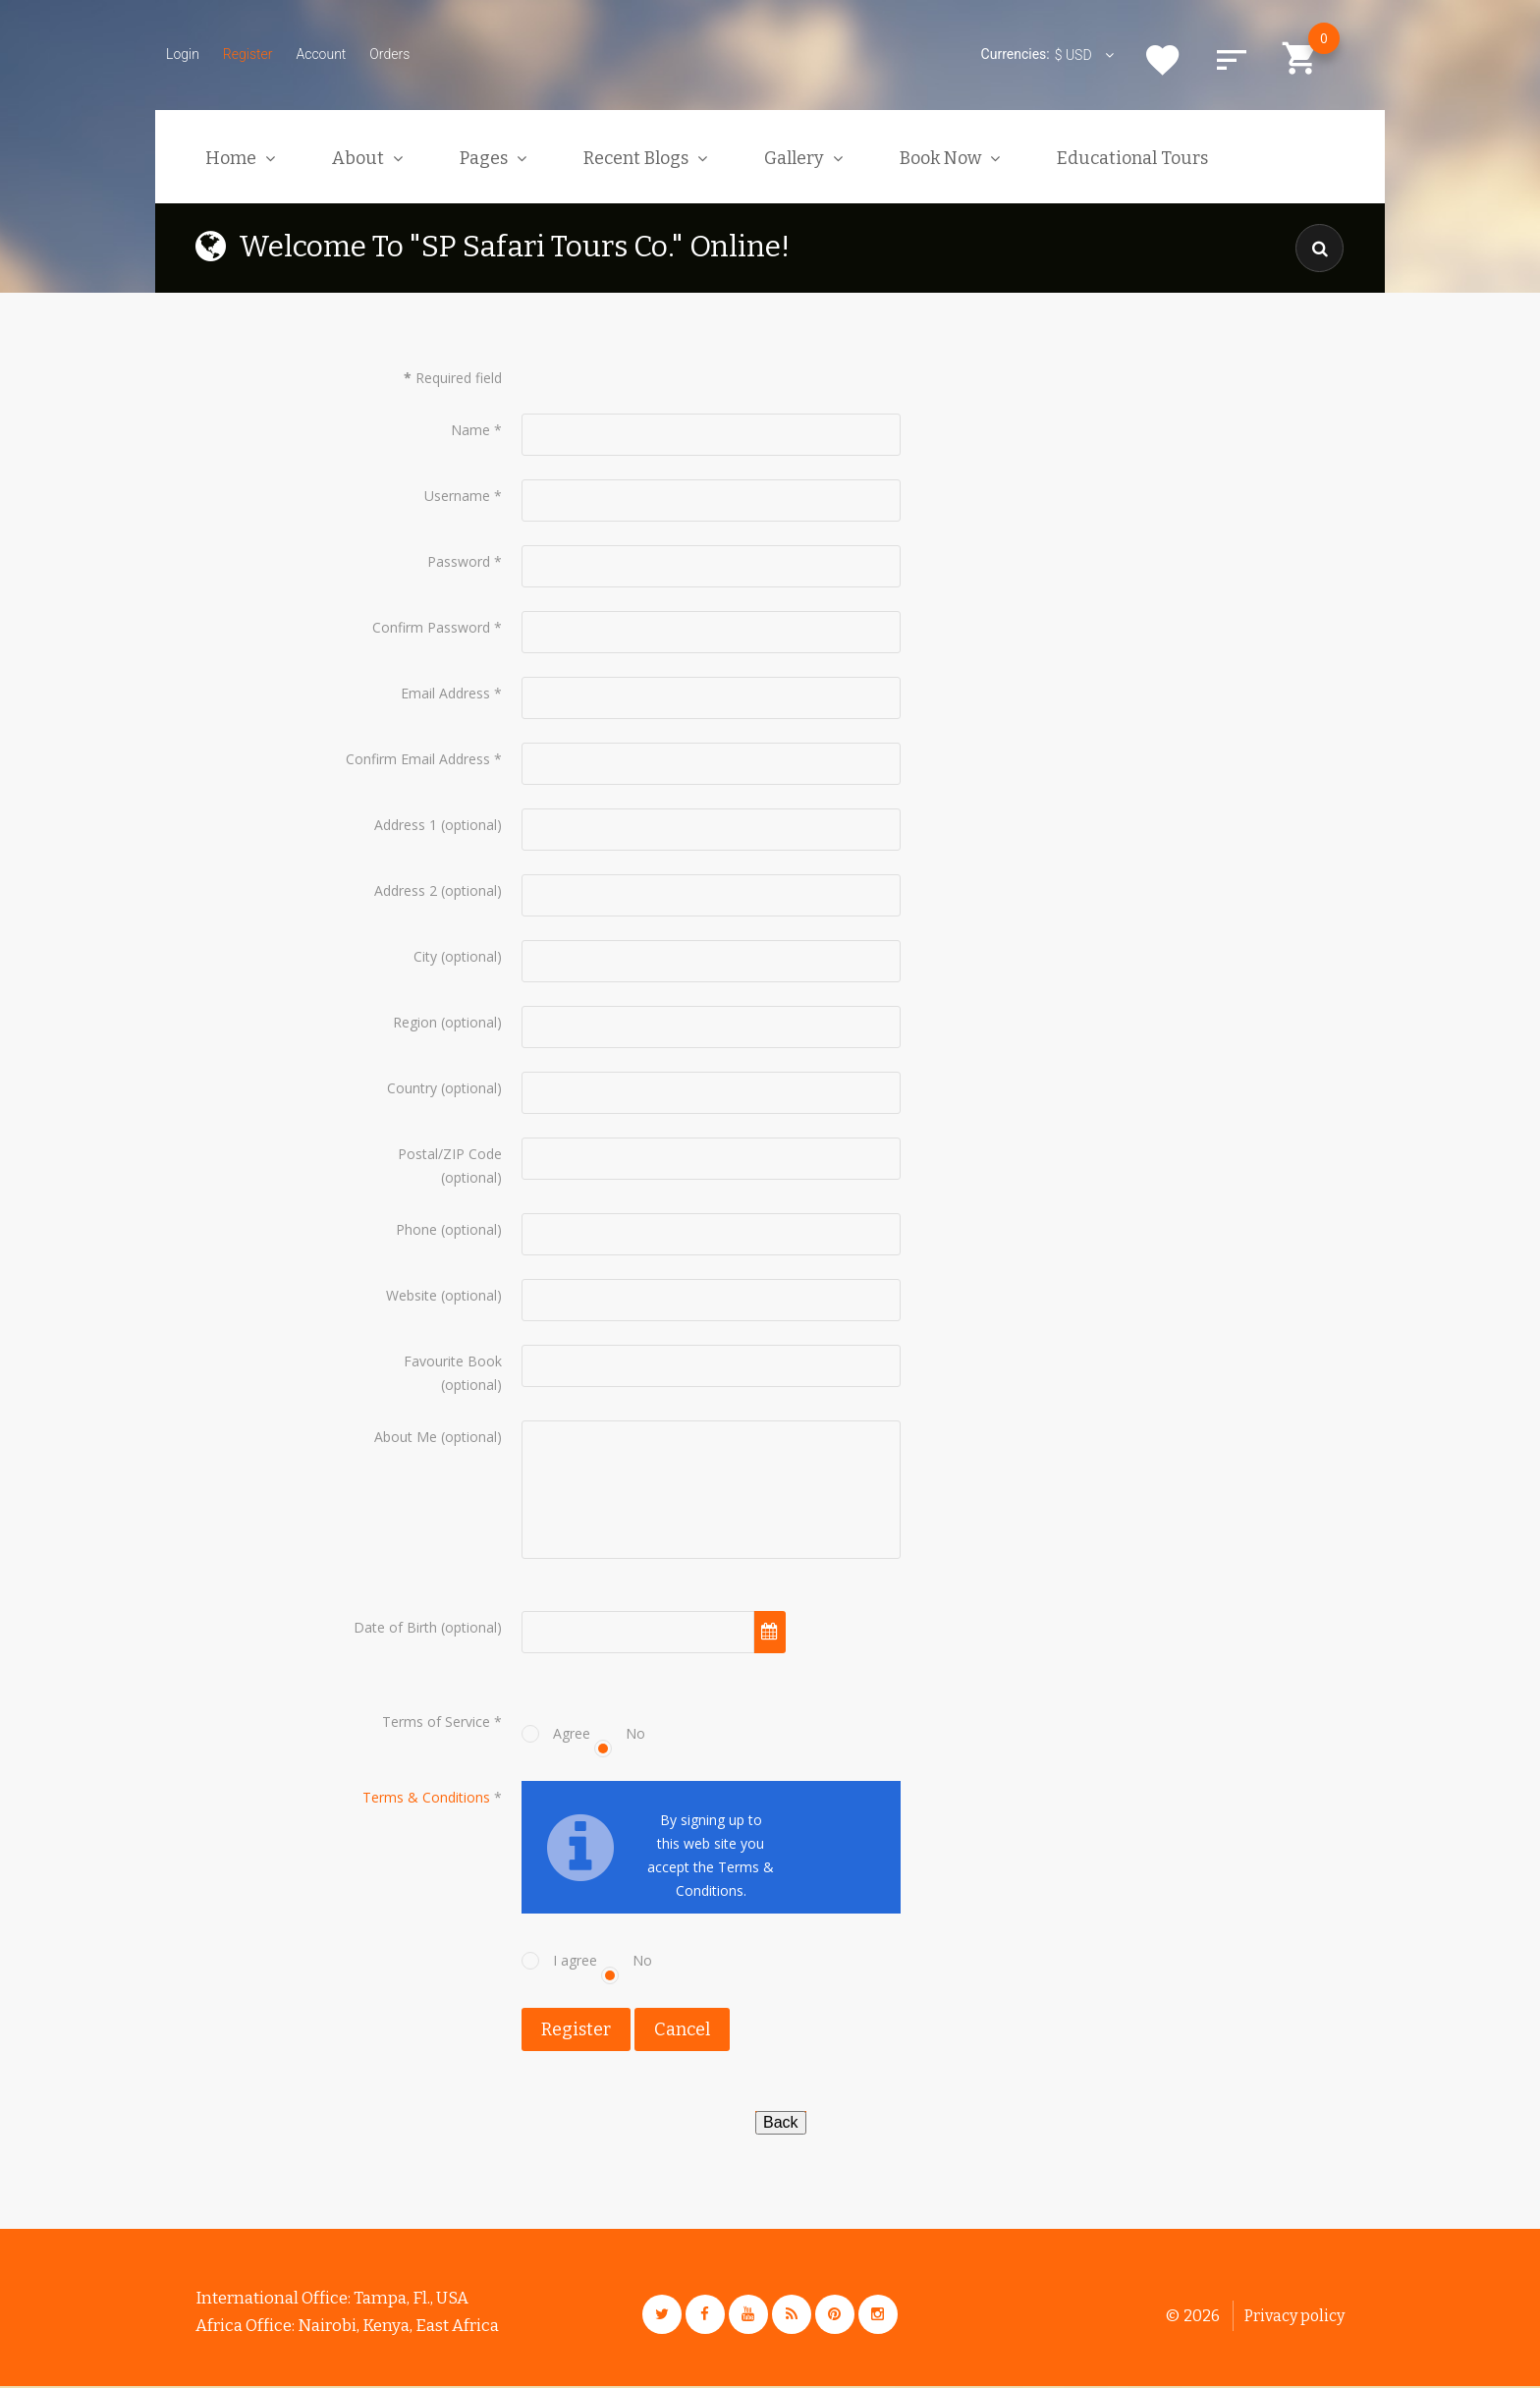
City (425, 956)
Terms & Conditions (426, 1798)
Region (415, 1022)
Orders (389, 54)
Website (411, 1295)
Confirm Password (437, 627)
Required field (453, 377)
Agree (571, 1734)
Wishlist (1162, 60)
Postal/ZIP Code (450, 1153)
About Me (405, 1436)
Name (476, 429)
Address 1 (405, 824)
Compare (1231, 60)
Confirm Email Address (424, 759)
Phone (416, 1229)
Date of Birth (395, 1627)
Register (248, 54)
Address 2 (405, 890)
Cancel (682, 2030)
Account (321, 54)
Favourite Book (453, 1361)
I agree (575, 1961)
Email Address (451, 693)
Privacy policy (1294, 2317)
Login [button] (182, 54)
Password (464, 561)
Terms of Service (442, 1722)
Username (463, 495)
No (635, 1734)
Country (412, 1088)
